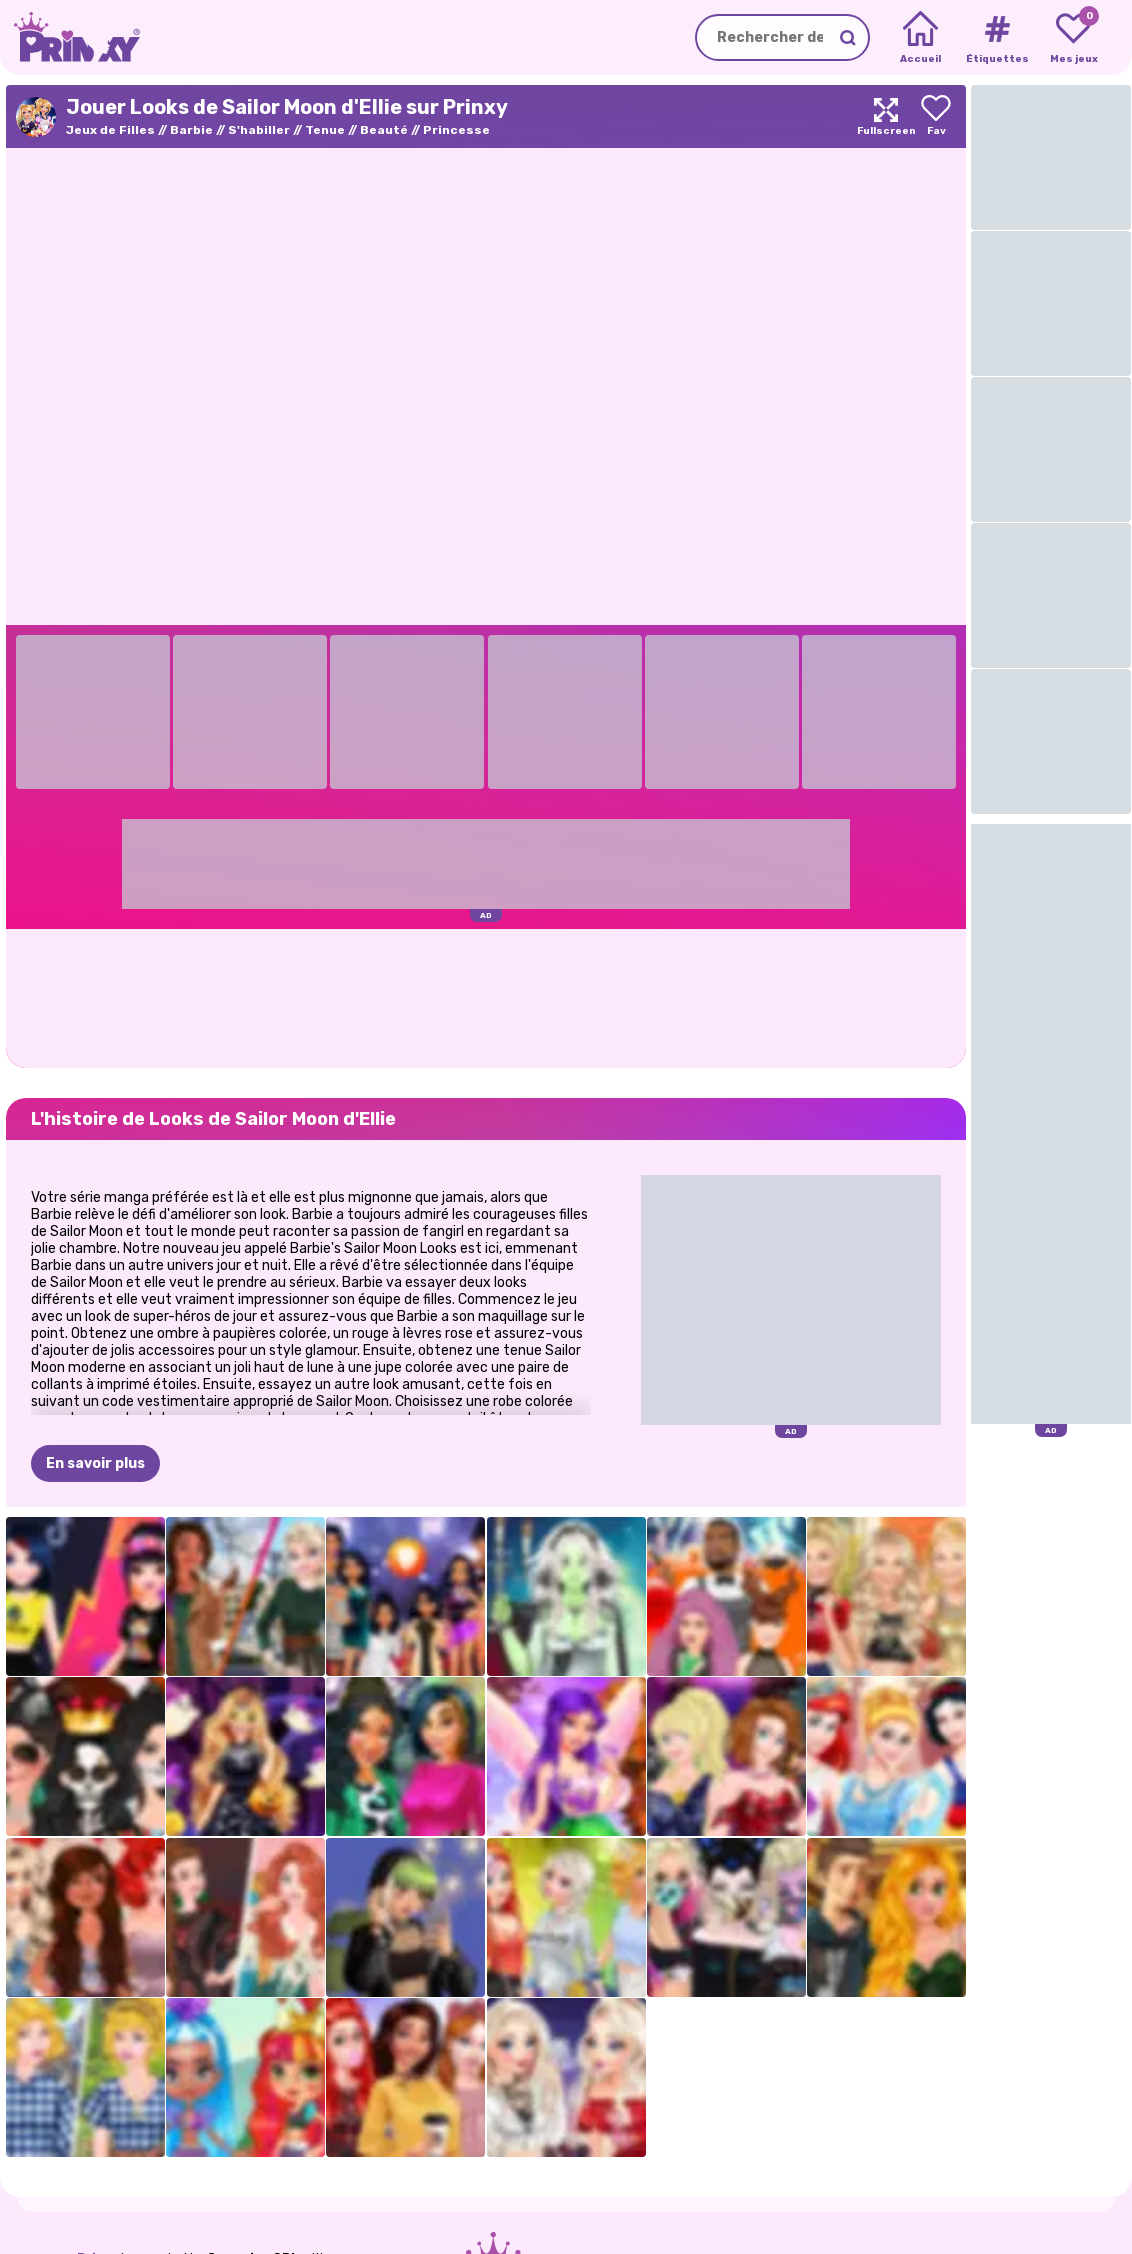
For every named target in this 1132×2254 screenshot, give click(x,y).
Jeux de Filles (110, 130)
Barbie (191, 130)
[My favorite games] (1073, 38)
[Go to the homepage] (70, 37)
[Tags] (996, 38)
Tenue (325, 130)
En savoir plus (95, 1463)
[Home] (920, 38)
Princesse (456, 130)
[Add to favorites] (936, 116)
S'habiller (259, 130)
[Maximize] (886, 116)
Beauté (384, 130)
